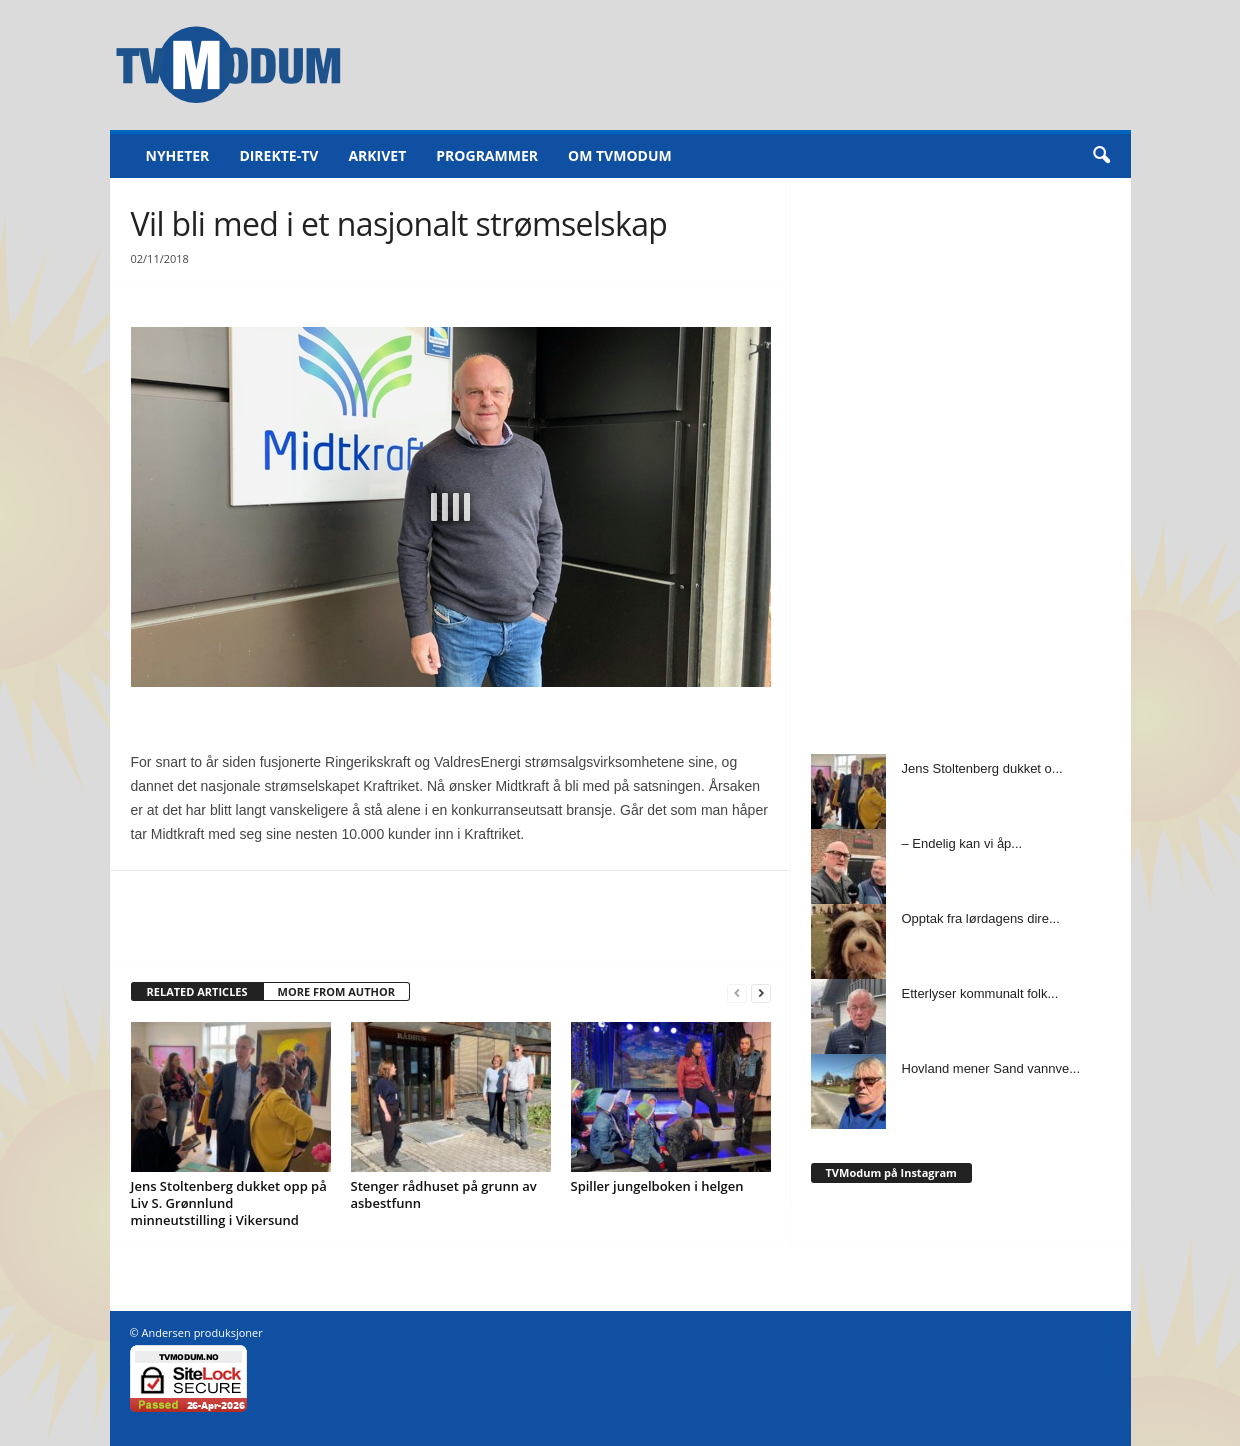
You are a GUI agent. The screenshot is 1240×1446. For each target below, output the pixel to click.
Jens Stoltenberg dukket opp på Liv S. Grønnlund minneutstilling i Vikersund (229, 1203)
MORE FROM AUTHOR (336, 991)
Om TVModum (620, 155)
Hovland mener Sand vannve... (991, 1068)
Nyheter (178, 155)
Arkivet (377, 155)
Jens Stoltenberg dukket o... (982, 768)
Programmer (487, 155)
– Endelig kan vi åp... (962, 843)
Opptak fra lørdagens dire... (981, 918)
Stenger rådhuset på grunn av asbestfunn (444, 1194)
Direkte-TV (278, 155)
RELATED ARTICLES (197, 991)
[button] (1101, 156)
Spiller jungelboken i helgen (657, 1186)
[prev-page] (737, 992)
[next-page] (761, 992)
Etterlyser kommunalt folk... (980, 993)
